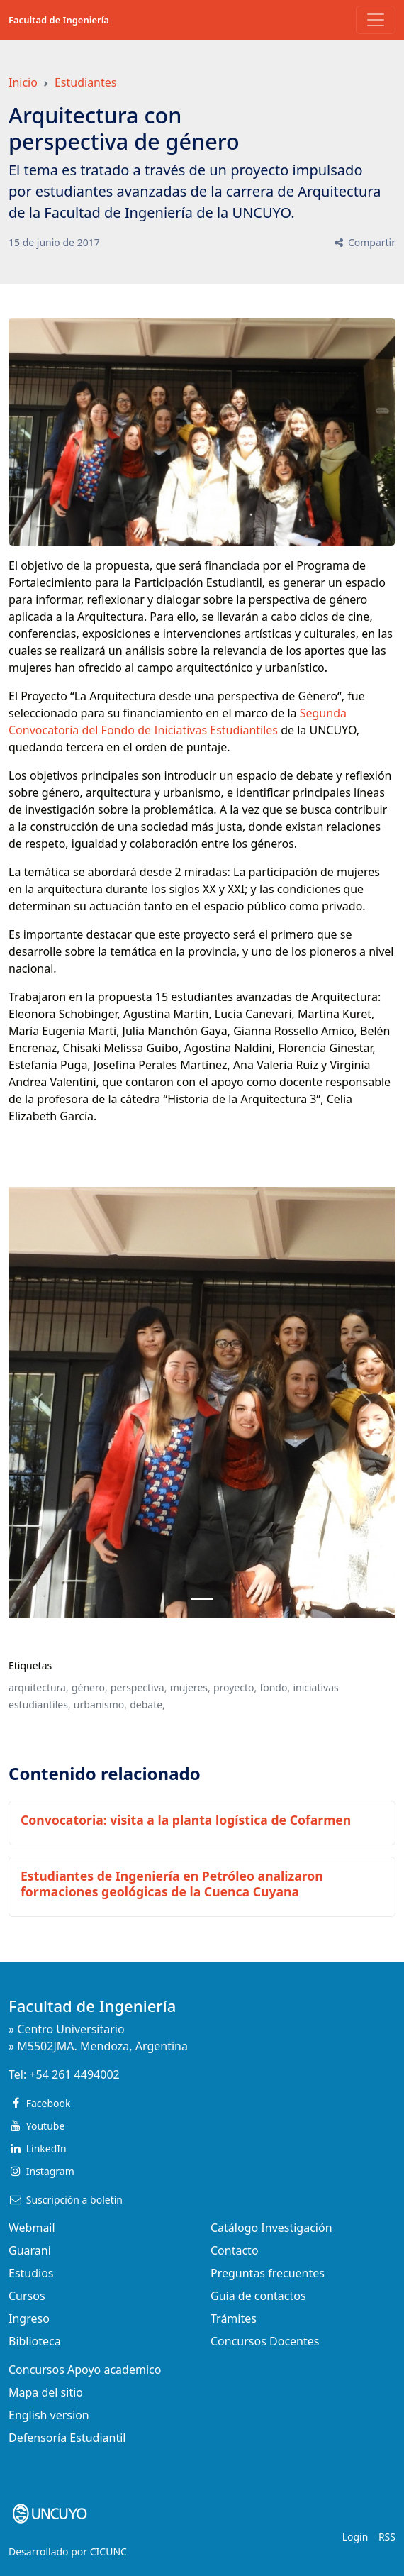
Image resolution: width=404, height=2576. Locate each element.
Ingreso (29, 2318)
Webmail (32, 2227)
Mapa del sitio (46, 2392)
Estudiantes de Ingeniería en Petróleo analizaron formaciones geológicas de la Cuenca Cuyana (172, 1883)
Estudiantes (86, 82)
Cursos (27, 2296)
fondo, (274, 1687)
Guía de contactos (258, 2296)
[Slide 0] (202, 1599)
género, (90, 1687)
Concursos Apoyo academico (85, 2369)
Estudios (31, 2273)
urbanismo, (100, 1704)
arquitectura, (39, 1687)
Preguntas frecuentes (268, 2273)
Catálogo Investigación (271, 2227)
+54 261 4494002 (74, 2074)
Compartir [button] (363, 242)
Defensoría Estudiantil (67, 2437)
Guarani (30, 2250)
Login (355, 2536)
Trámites (234, 2318)
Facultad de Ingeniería (59, 19)
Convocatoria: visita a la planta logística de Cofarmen (186, 1819)
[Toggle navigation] (375, 20)
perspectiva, (139, 1687)
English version (49, 2415)
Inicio (23, 82)
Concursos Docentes (265, 2341)
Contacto (235, 2250)
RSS (386, 2536)
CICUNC (108, 2551)
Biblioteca (35, 2341)
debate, (147, 1704)
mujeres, (190, 1687)
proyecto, (235, 1687)
